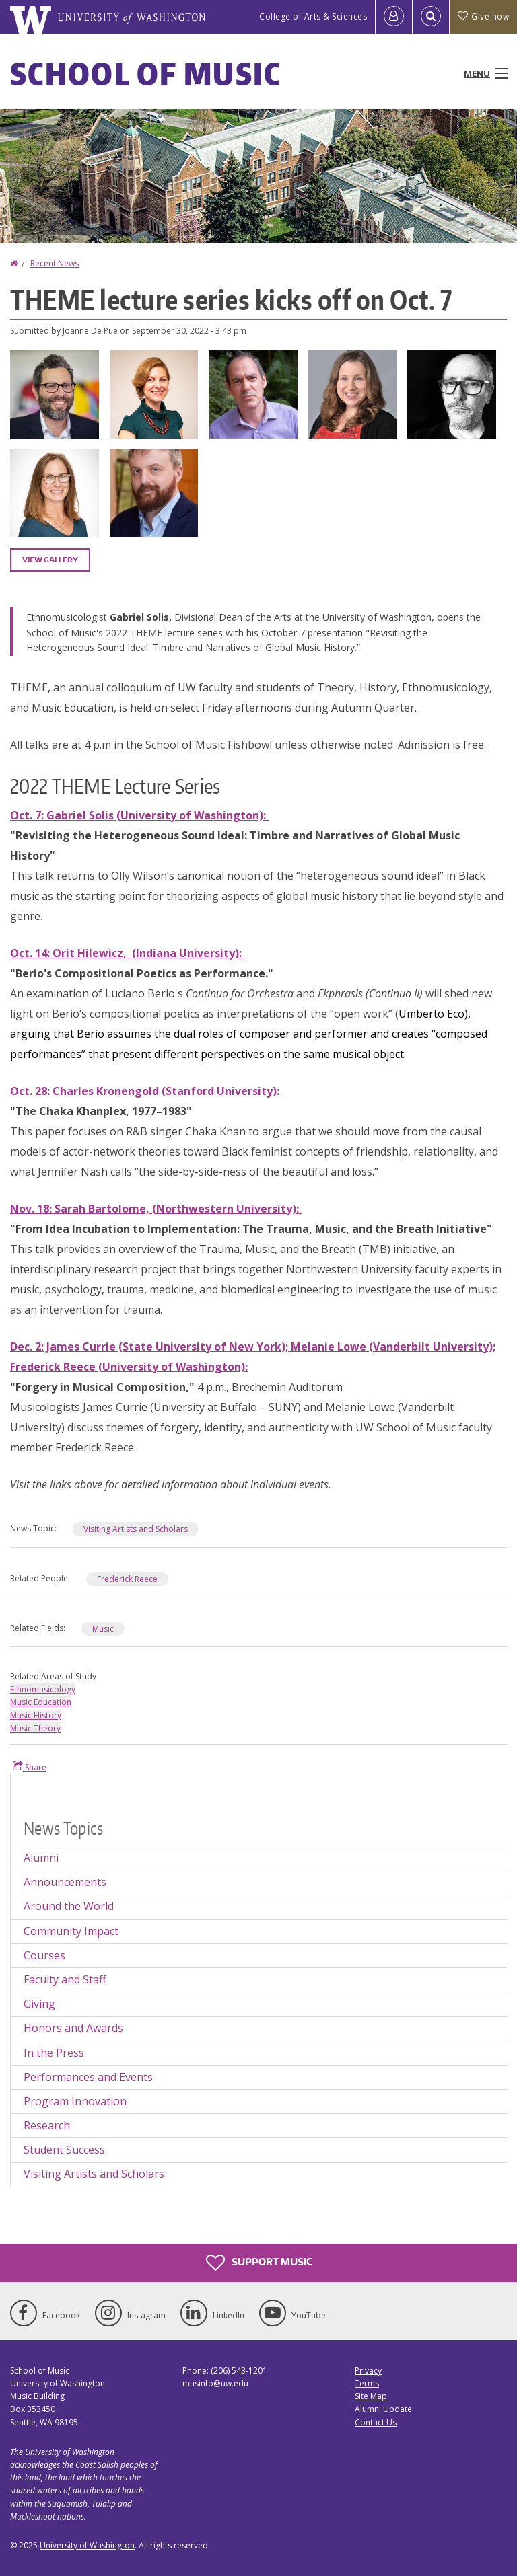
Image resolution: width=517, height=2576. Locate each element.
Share (29, 1767)
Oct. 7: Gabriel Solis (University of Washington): (139, 815)
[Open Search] (431, 17)
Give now (483, 16)
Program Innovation (75, 2101)
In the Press (54, 2052)
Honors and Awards (73, 2027)
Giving (39, 2003)
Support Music (259, 2262)
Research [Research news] (47, 2125)
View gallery (50, 559)
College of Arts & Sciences (313, 16)
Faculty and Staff (65, 1979)
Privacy (368, 2370)
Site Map (371, 2396)
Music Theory (35, 1728)
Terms (367, 2383)
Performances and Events (88, 2077)
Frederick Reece (127, 1579)
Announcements (65, 1881)
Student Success (64, 2149)
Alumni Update (383, 2409)
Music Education (40, 1702)
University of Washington (87, 2545)
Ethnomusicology (42, 1689)
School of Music (145, 73)
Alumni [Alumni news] (41, 1857)
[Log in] (394, 17)
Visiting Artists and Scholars (135, 1529)
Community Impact (71, 1931)
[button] (54, 392)
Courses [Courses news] (44, 1955)
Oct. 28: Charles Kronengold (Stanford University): (146, 1091)
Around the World (69, 1906)
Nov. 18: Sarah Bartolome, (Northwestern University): (156, 1208)
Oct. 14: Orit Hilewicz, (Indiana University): (127, 953)
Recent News (54, 263)
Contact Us (376, 2422)
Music (103, 1628)
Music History (35, 1715)
